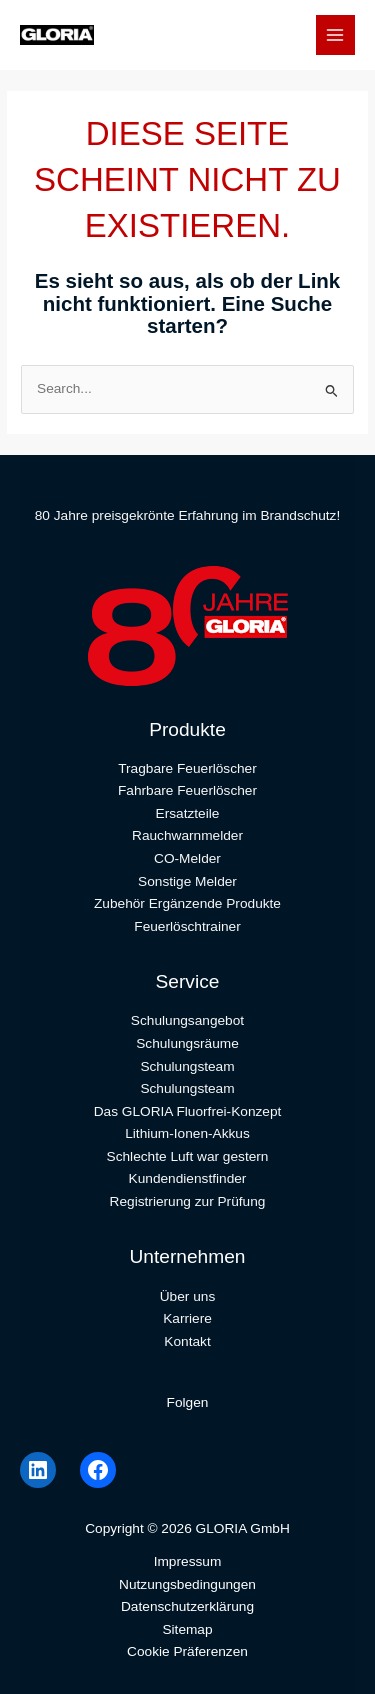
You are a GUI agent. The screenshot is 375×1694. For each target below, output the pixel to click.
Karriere (187, 1318)
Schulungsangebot (187, 1020)
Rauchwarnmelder (187, 835)
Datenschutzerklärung (187, 1606)
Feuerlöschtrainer (187, 926)
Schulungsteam (187, 1066)
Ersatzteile (188, 813)
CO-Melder (187, 858)
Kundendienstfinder (188, 1178)
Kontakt (187, 1341)
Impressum (188, 1561)
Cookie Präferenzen (187, 1651)
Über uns (187, 1296)
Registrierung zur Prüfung (188, 1201)
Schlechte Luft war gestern (188, 1156)
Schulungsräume (187, 1043)
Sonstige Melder (187, 881)
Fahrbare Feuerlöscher (187, 790)
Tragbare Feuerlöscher (187, 768)
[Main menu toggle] (335, 34)
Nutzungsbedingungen (187, 1584)
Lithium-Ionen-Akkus (187, 1133)
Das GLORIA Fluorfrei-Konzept (188, 1111)
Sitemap (187, 1629)
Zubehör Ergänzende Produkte (187, 903)
